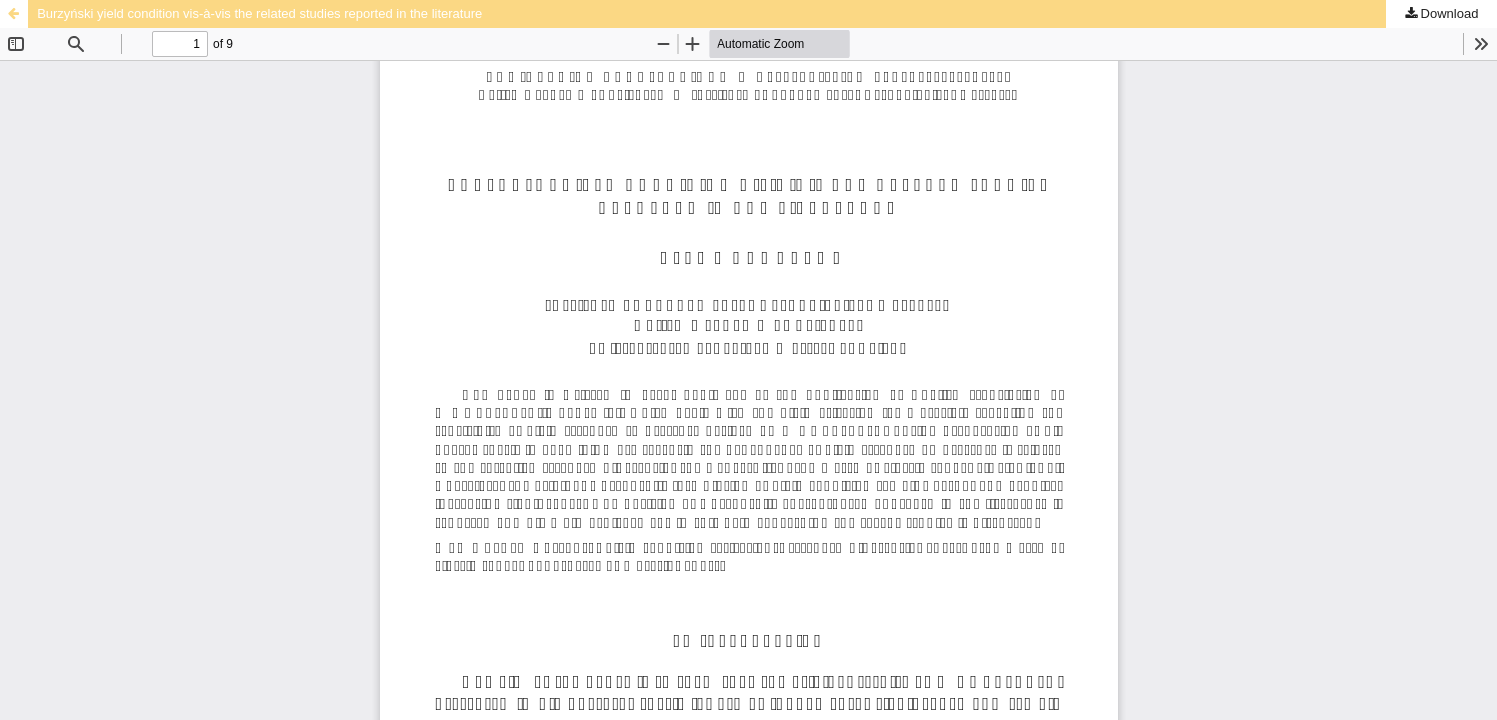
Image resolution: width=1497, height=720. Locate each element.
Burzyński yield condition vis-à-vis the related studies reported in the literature (259, 13)
